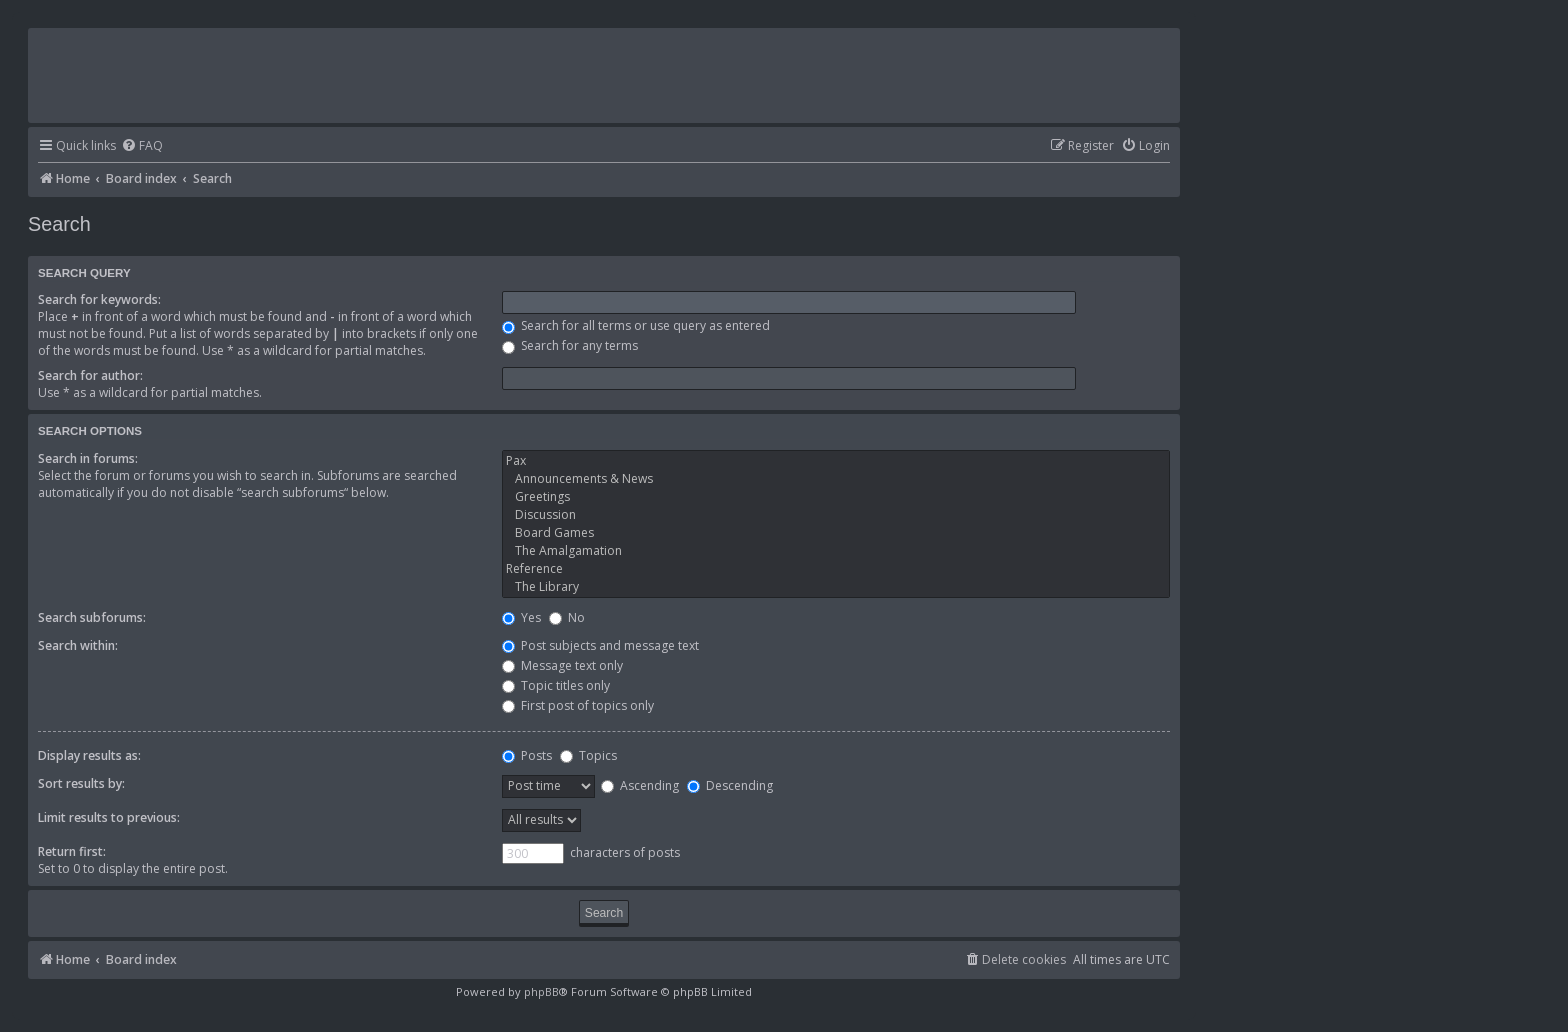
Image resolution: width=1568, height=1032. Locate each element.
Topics (588, 755)
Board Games (836, 533)
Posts (527, 755)
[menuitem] (142, 146)
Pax (836, 461)
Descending (730, 785)
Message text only (562, 665)
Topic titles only (556, 685)
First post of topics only (578, 705)
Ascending (640, 785)
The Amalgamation (836, 551)
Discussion (836, 515)
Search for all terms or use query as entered (636, 325)
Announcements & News (836, 479)
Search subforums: (92, 617)
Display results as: (89, 755)
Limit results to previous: (109, 817)
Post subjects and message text (600, 645)
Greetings (836, 497)
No (567, 617)
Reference (836, 569)
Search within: (78, 645)
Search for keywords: (99, 299)
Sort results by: (81, 783)
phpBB (541, 991)
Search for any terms (570, 345)
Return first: (72, 851)
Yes (521, 617)
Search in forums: (88, 458)
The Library (836, 587)
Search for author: (90, 375)
